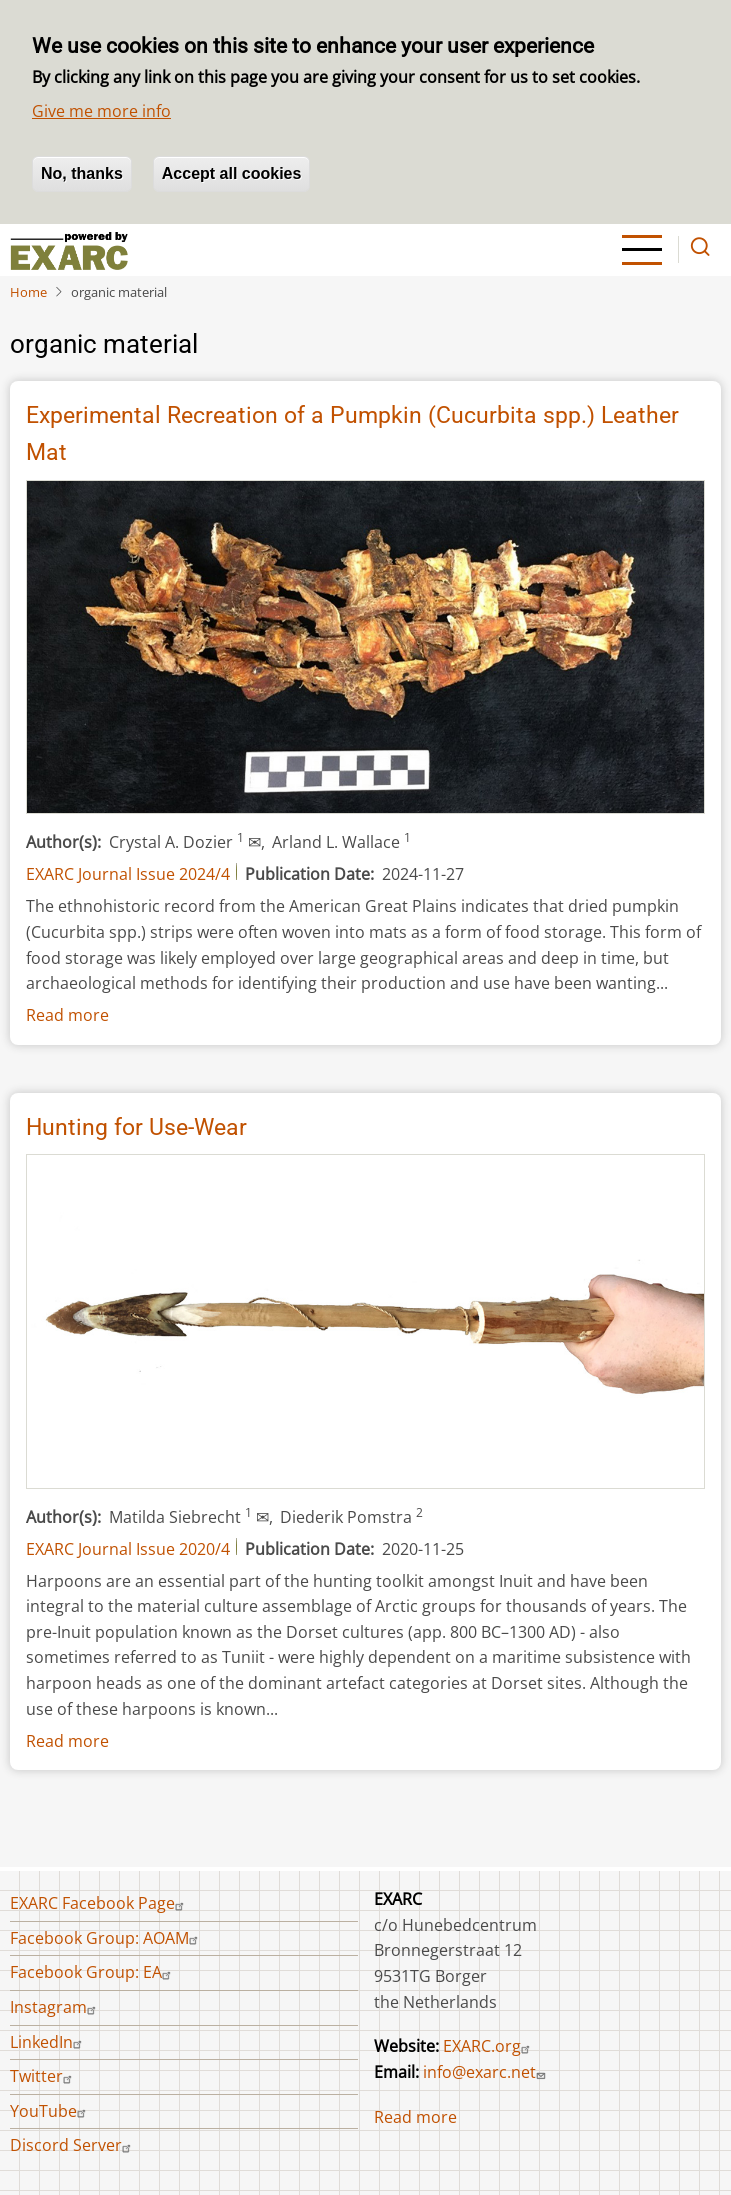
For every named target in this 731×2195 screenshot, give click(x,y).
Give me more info (101, 111)
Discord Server (73, 2145)
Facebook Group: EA (93, 1972)
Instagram (55, 2007)
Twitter (43, 2076)
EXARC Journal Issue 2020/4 (128, 1549)
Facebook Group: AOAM (106, 1938)
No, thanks (82, 173)
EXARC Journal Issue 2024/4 (128, 874)
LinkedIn (48, 2042)
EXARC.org (489, 2046)
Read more (67, 1015)
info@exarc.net (486, 2072)
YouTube (50, 2111)
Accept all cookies (232, 173)
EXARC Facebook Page (99, 1903)
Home (28, 292)
